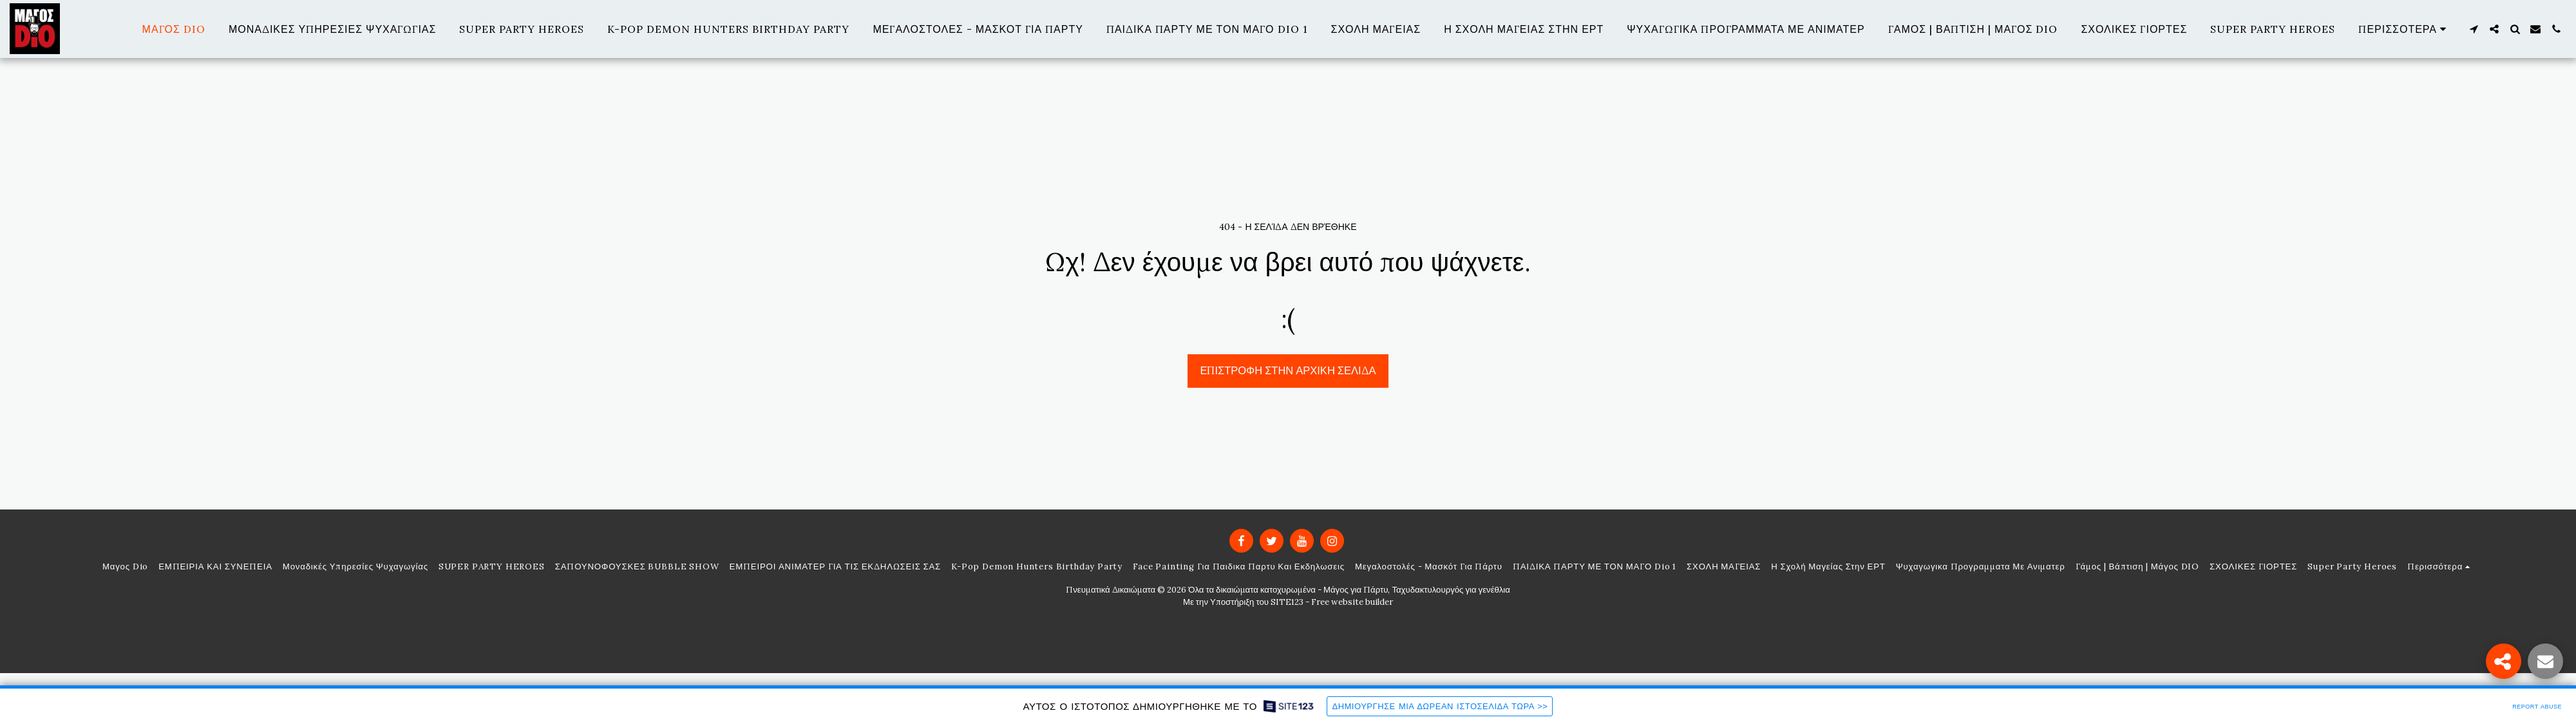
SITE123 (1287, 601)
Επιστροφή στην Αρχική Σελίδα (1288, 370)
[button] (2473, 29)
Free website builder (1352, 601)
